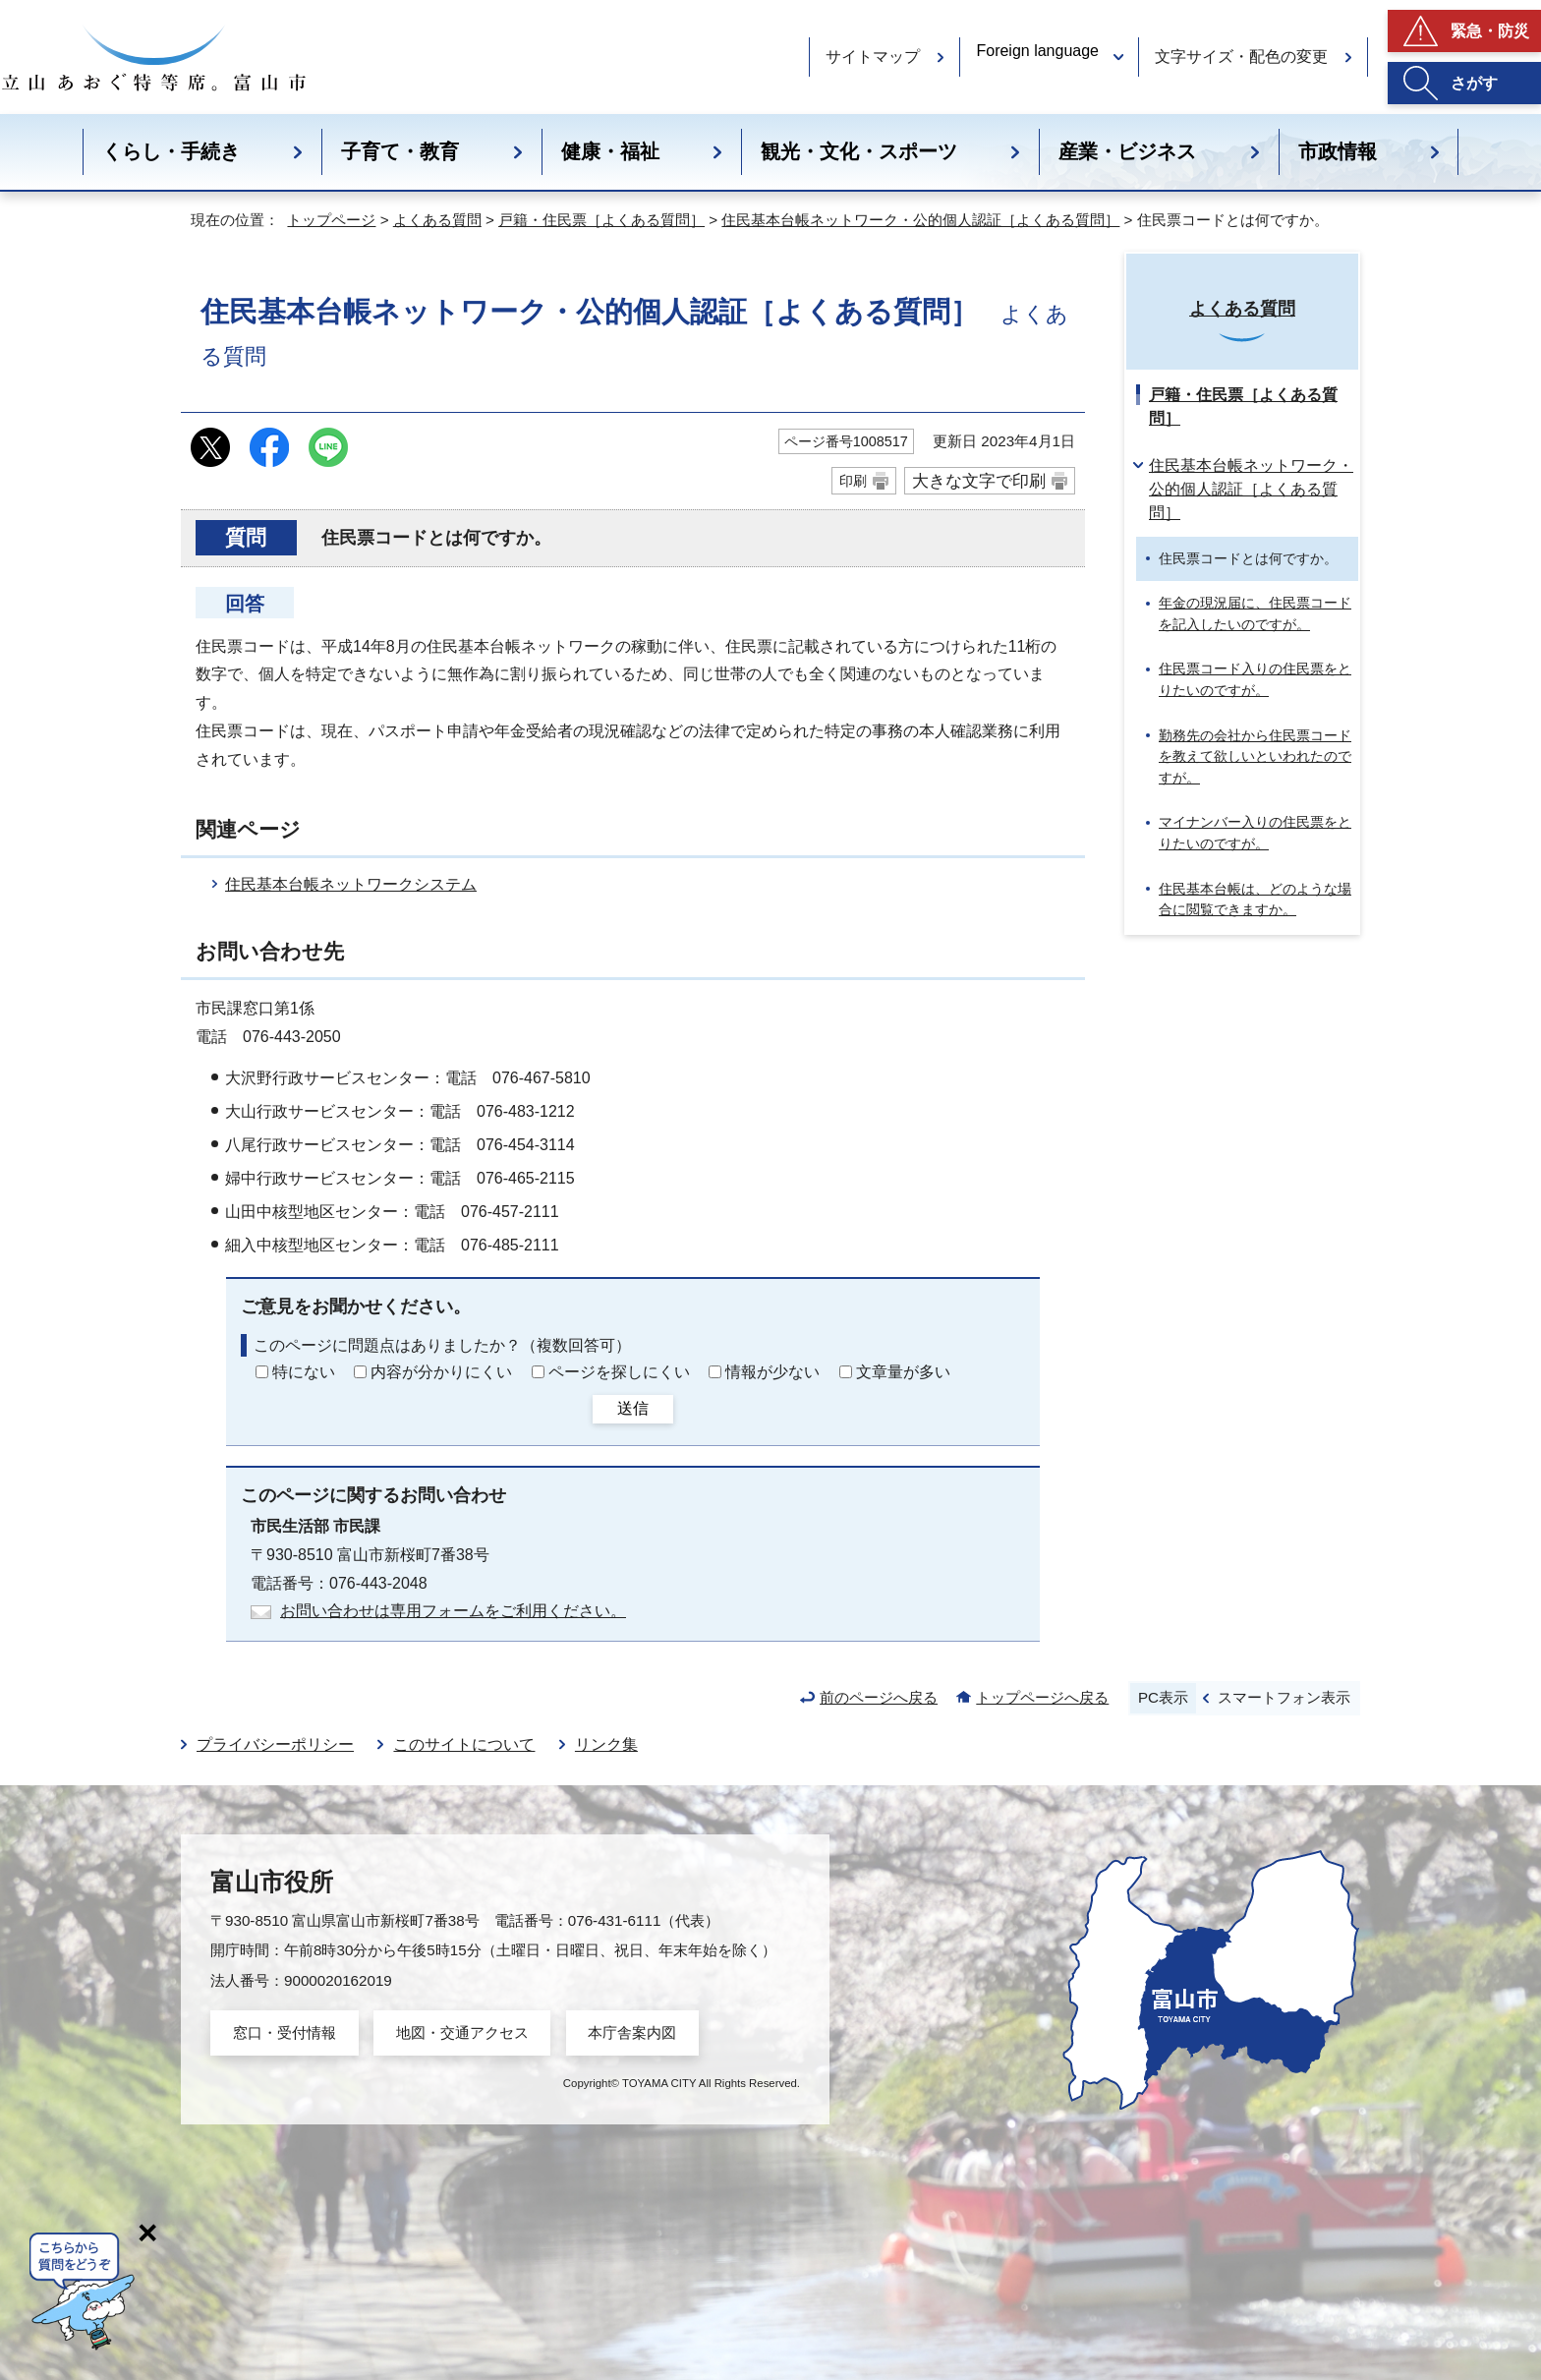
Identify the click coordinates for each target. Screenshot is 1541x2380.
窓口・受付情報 (284, 2032)
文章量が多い (903, 1372)
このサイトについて (464, 1744)
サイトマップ (873, 56)
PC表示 (1163, 1697)
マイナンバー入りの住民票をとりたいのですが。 (1255, 832)
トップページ (331, 219)
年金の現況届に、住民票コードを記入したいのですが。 (1255, 613)
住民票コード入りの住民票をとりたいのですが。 (1255, 679)
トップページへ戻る (1042, 1697)
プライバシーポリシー (275, 1744)
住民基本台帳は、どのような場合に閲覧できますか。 (1255, 899)
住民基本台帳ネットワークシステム (351, 884)
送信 (633, 1408)
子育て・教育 (400, 151)
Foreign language (1037, 50)
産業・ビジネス (1127, 151)
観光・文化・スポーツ (859, 151)
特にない (303, 1372)
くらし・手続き (171, 151)
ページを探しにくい (619, 1372)
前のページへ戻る (879, 1697)
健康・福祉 (610, 151)
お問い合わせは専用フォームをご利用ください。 (453, 1610)
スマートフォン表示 (1284, 1697)
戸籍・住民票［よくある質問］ (601, 219)
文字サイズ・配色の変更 (1241, 56)
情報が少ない (772, 1372)
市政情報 (1337, 151)
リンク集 (606, 1744)
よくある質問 (437, 219)
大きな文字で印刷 (979, 481)
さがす (1474, 83)
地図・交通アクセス (462, 2032)
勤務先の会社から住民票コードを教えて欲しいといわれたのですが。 (1255, 756)
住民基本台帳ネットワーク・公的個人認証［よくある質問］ (920, 219)
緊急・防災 (1490, 31)
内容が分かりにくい (441, 1372)
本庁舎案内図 (632, 2032)
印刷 (853, 481)
